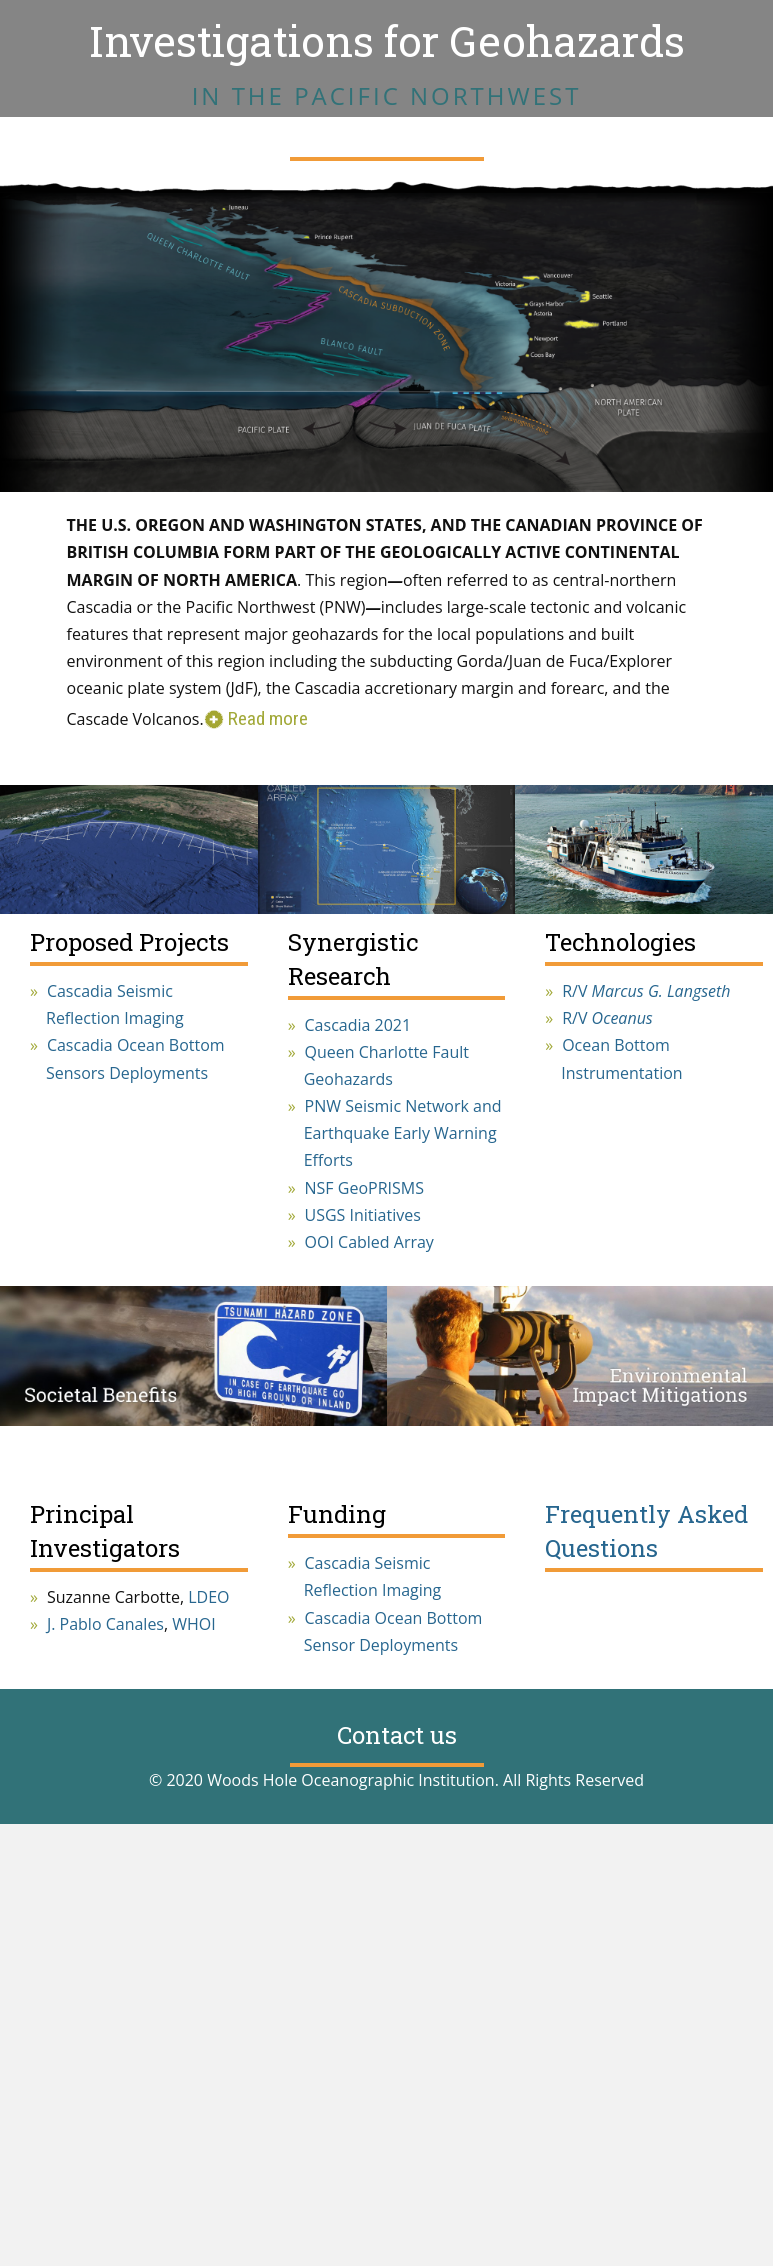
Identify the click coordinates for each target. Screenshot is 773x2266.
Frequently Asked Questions (646, 1531)
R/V (646, 991)
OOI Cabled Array (369, 1242)
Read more (268, 718)
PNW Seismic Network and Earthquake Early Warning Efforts (403, 1133)
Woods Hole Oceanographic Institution (351, 1780)
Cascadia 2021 (358, 1025)
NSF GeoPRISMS (364, 1188)
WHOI (193, 1624)
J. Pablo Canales (105, 1624)
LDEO (208, 1597)
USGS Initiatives (363, 1215)
